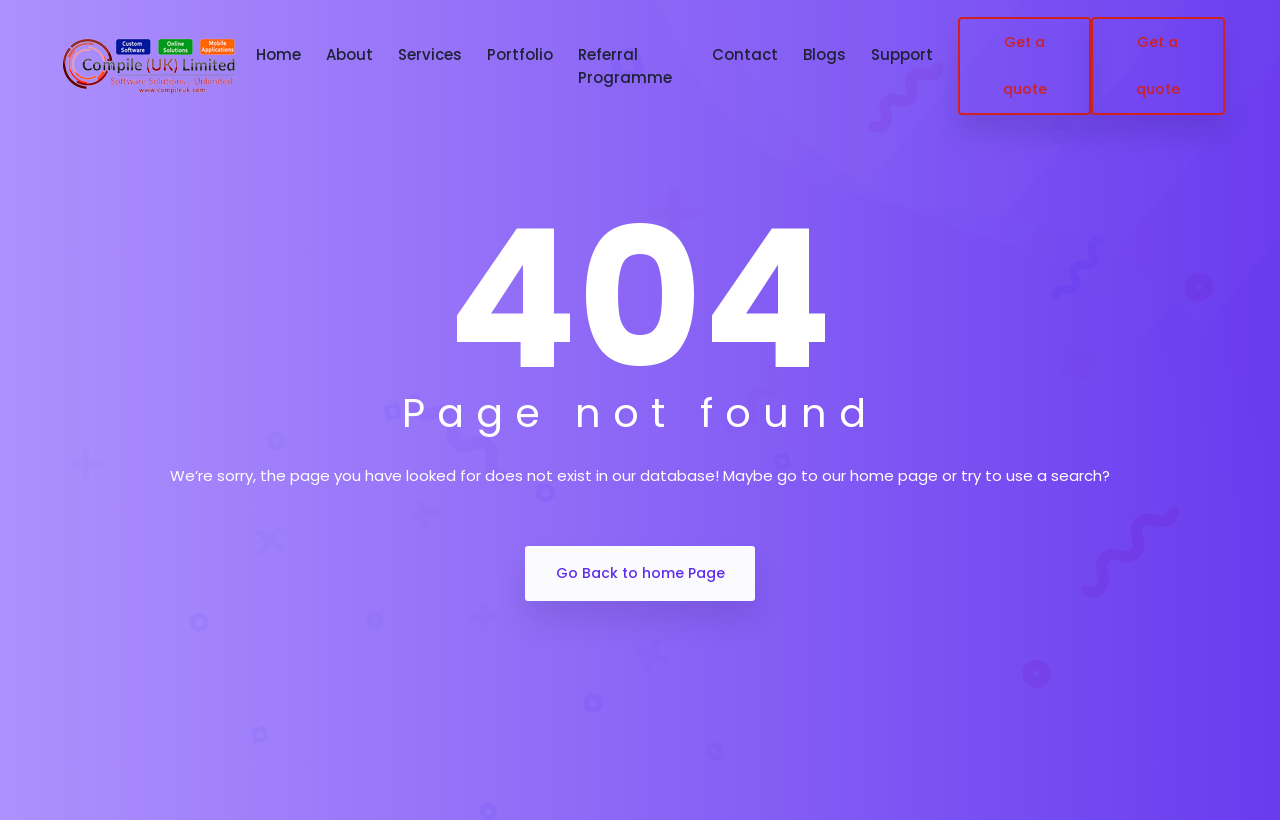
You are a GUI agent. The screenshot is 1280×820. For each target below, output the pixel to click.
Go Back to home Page (640, 573)
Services (430, 54)
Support (902, 54)
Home (278, 54)
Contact (745, 54)
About (349, 54)
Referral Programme (625, 66)
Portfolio (520, 54)
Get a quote (1025, 65)
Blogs (824, 54)
